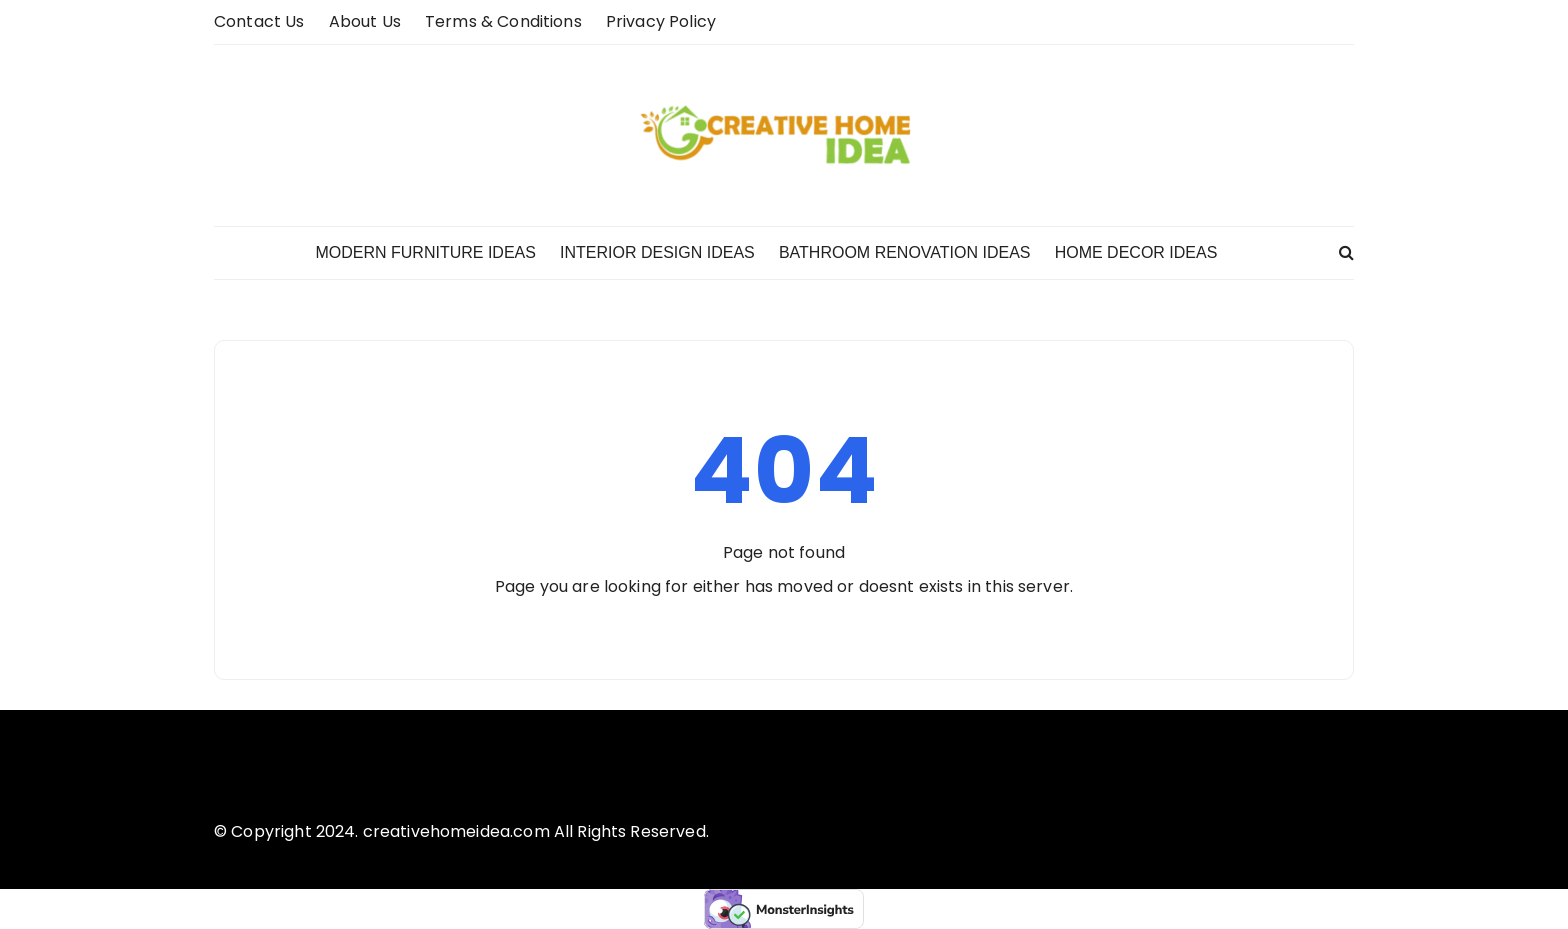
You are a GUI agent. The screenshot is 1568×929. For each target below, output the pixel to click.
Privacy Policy (661, 21)
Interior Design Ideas (657, 252)
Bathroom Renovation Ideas (905, 252)
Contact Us (259, 21)
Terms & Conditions (503, 21)
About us (365, 21)
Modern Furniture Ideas (425, 252)
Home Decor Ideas (1136, 252)
